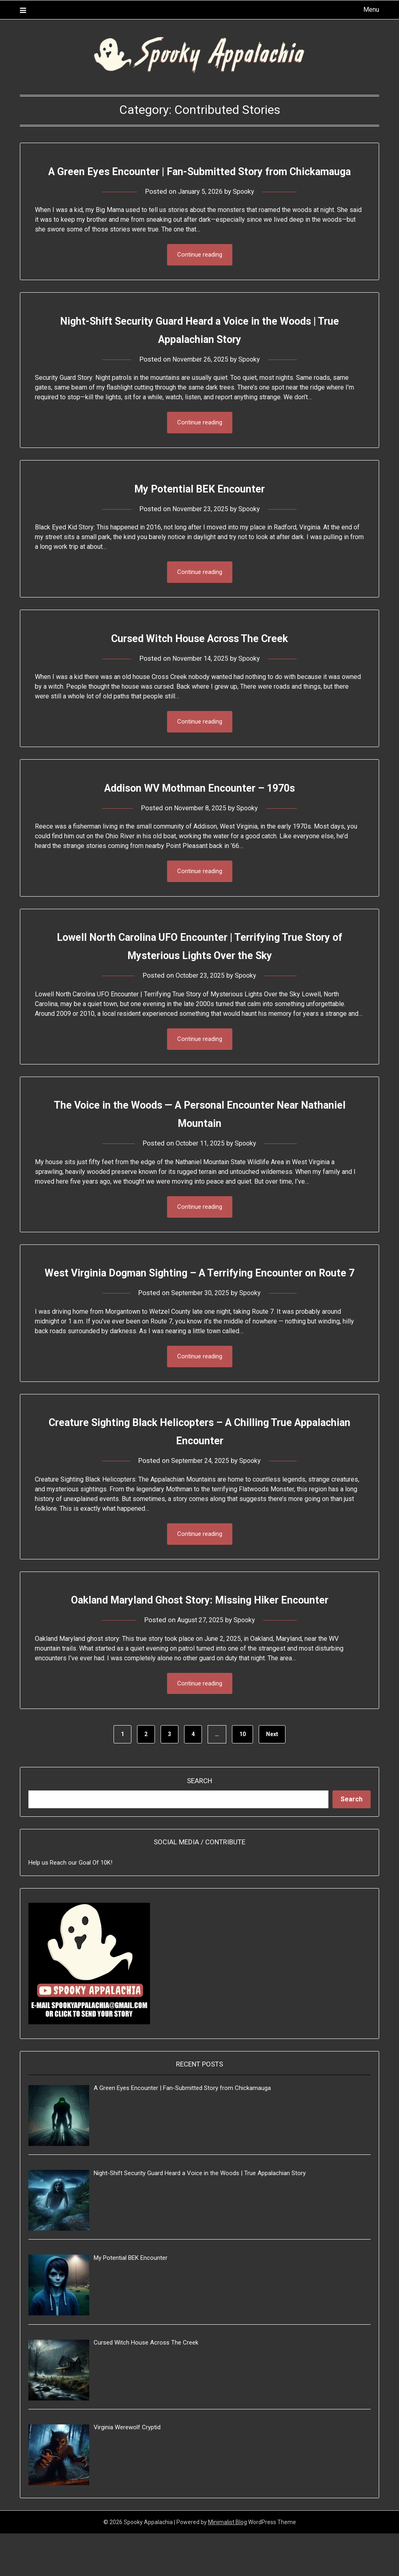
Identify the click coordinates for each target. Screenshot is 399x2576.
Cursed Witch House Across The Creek (199, 658)
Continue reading (199, 273)
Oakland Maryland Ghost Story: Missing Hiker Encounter (199, 1641)
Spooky (245, 210)
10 (242, 1776)
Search (199, 1823)
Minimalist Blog (227, 2564)
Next (272, 1776)
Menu (371, 9)
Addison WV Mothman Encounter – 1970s (199, 808)
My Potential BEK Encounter (199, 508)
